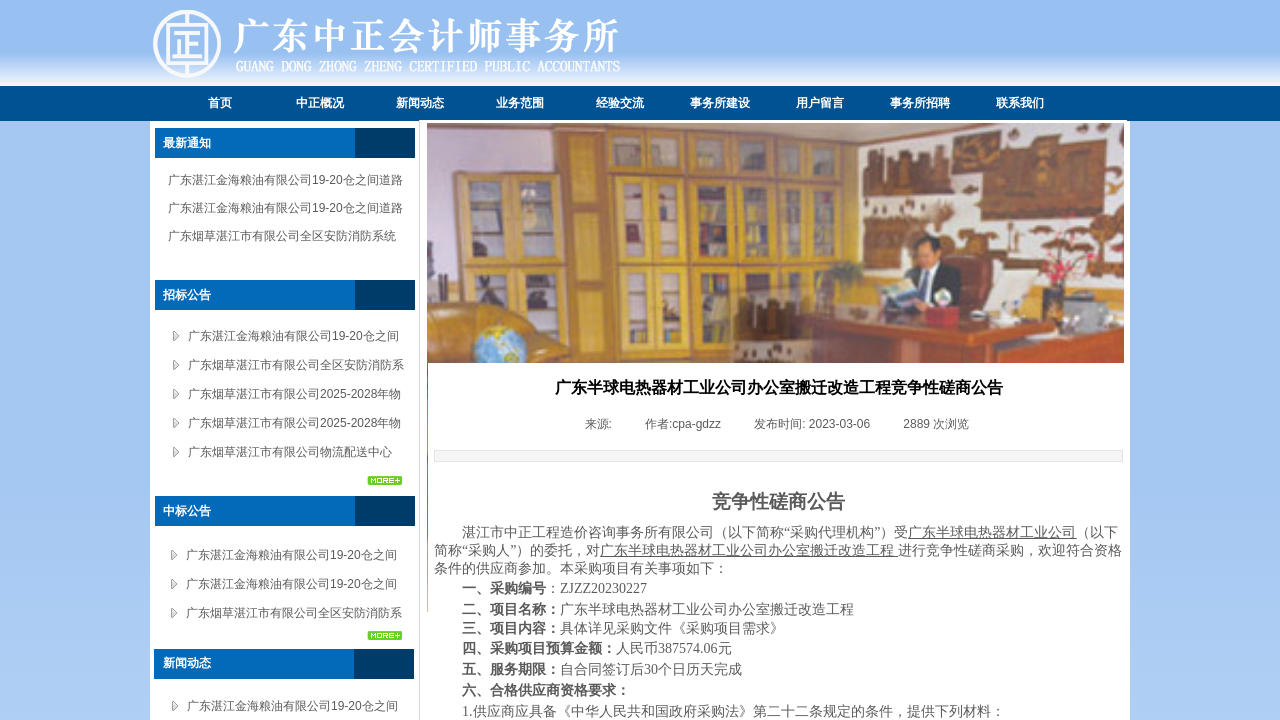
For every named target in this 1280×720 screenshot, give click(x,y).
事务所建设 (720, 103)
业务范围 (520, 103)
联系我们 (1020, 103)
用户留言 (820, 103)
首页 (220, 103)
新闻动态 (420, 103)
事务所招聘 (920, 103)
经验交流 (620, 103)
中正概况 (320, 103)
